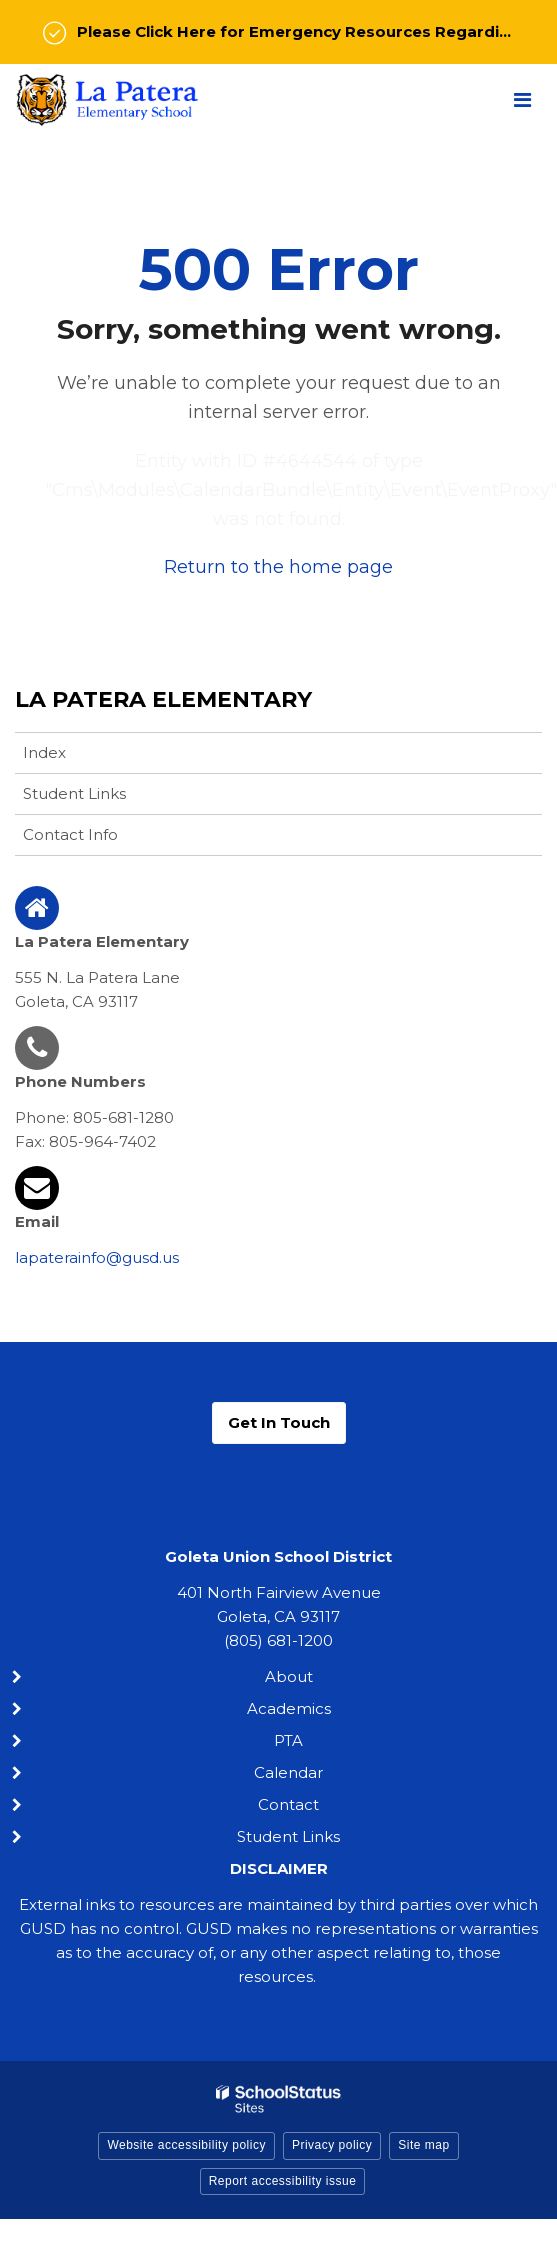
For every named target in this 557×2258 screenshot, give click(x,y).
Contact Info (70, 834)
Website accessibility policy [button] (186, 2145)
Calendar (288, 1772)
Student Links (74, 793)
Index (44, 752)
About (289, 1676)
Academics (289, 1708)
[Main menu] (522, 99)
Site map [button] (423, 2145)
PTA (288, 1740)
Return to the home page (278, 567)
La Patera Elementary (163, 699)
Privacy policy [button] (332, 2145)
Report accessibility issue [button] (283, 2181)
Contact (288, 1804)
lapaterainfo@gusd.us (97, 1257)
